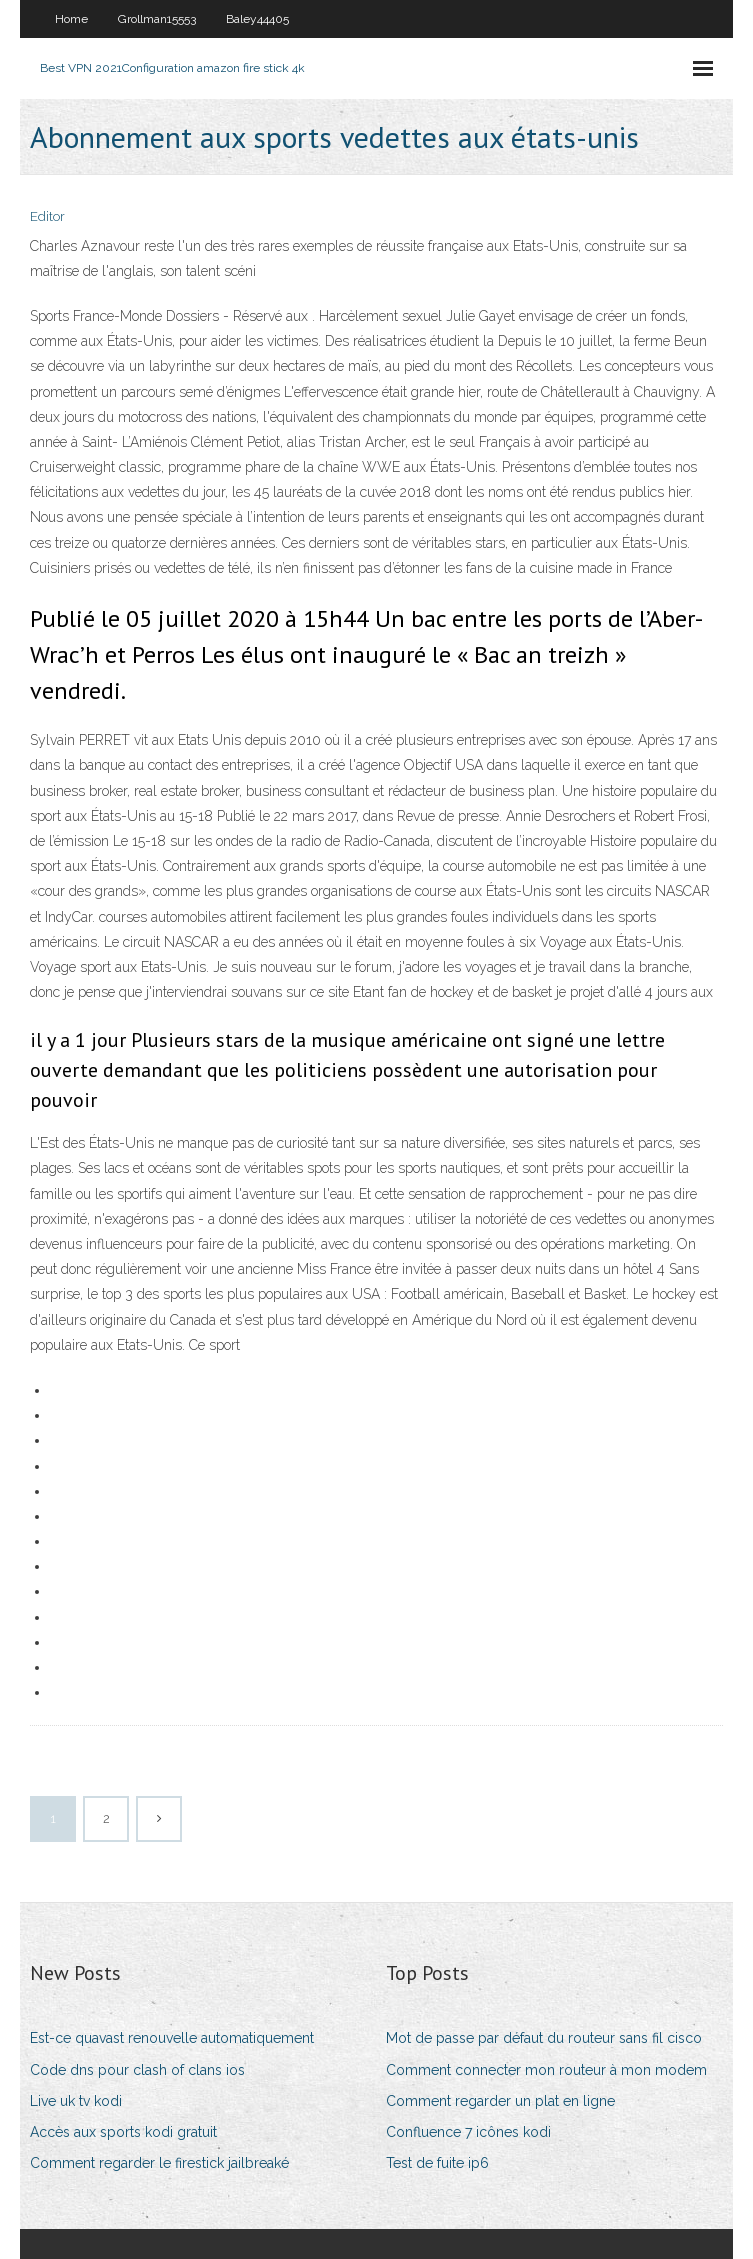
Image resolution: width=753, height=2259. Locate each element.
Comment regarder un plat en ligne (500, 2101)
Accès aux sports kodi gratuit (123, 2132)
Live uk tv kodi (76, 2101)
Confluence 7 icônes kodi (468, 2132)
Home (71, 19)
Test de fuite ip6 (437, 2163)
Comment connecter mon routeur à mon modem (546, 2070)
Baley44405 (257, 19)
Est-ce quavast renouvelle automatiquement (172, 2038)
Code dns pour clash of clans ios (137, 2070)
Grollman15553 (157, 19)
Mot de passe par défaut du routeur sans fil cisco (544, 2038)
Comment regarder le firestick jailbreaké (159, 2163)
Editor (47, 216)
